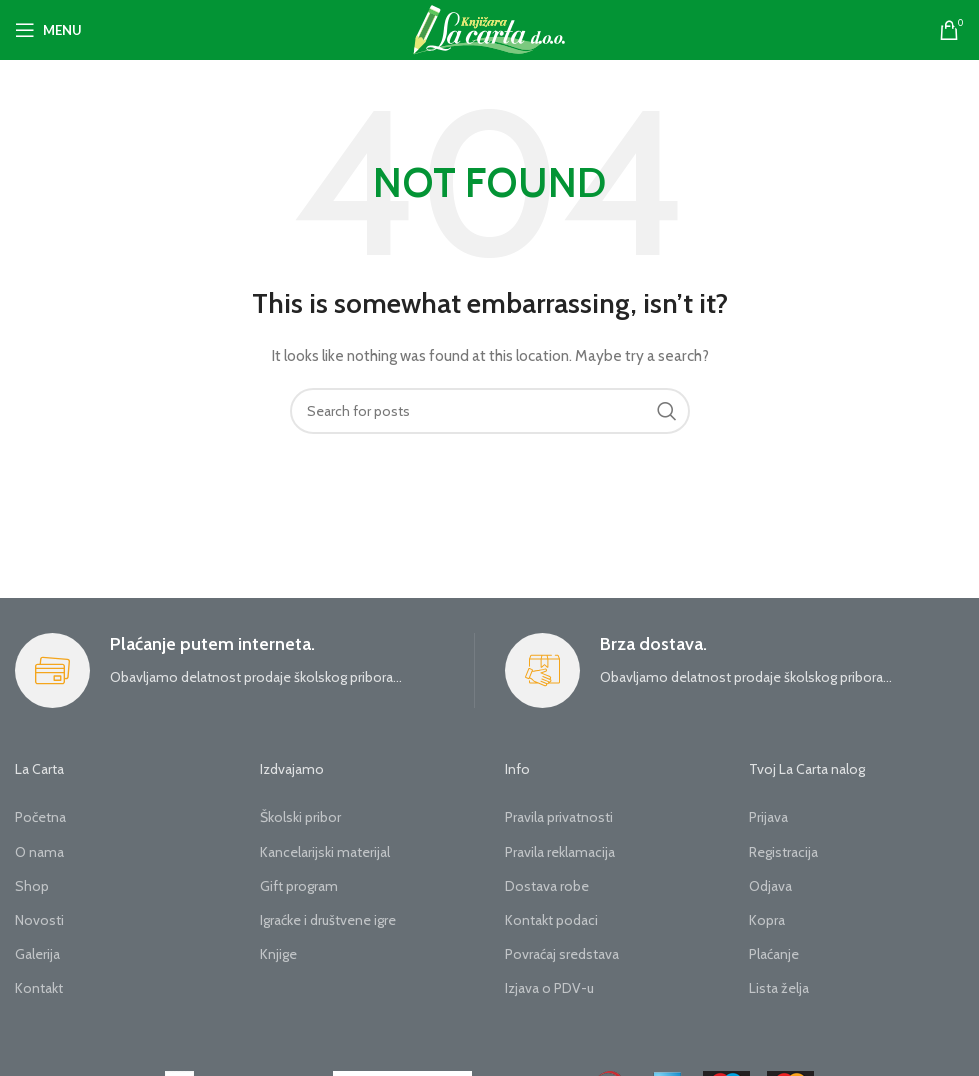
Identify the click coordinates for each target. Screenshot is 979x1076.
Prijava (768, 817)
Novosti (39, 920)
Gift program (299, 886)
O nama (39, 852)
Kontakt (39, 988)
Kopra (767, 920)
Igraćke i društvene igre (328, 920)
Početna (40, 817)
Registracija (783, 852)
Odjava (770, 886)
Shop (32, 886)
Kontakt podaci (551, 920)
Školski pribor (300, 817)
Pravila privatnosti (559, 817)
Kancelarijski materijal (325, 852)
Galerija (37, 954)
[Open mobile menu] (48, 30)
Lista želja (779, 988)
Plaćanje (774, 954)
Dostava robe (547, 886)
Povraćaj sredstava (562, 954)
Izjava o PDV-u (549, 988)
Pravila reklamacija (560, 852)
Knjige (278, 954)
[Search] (490, 411)
